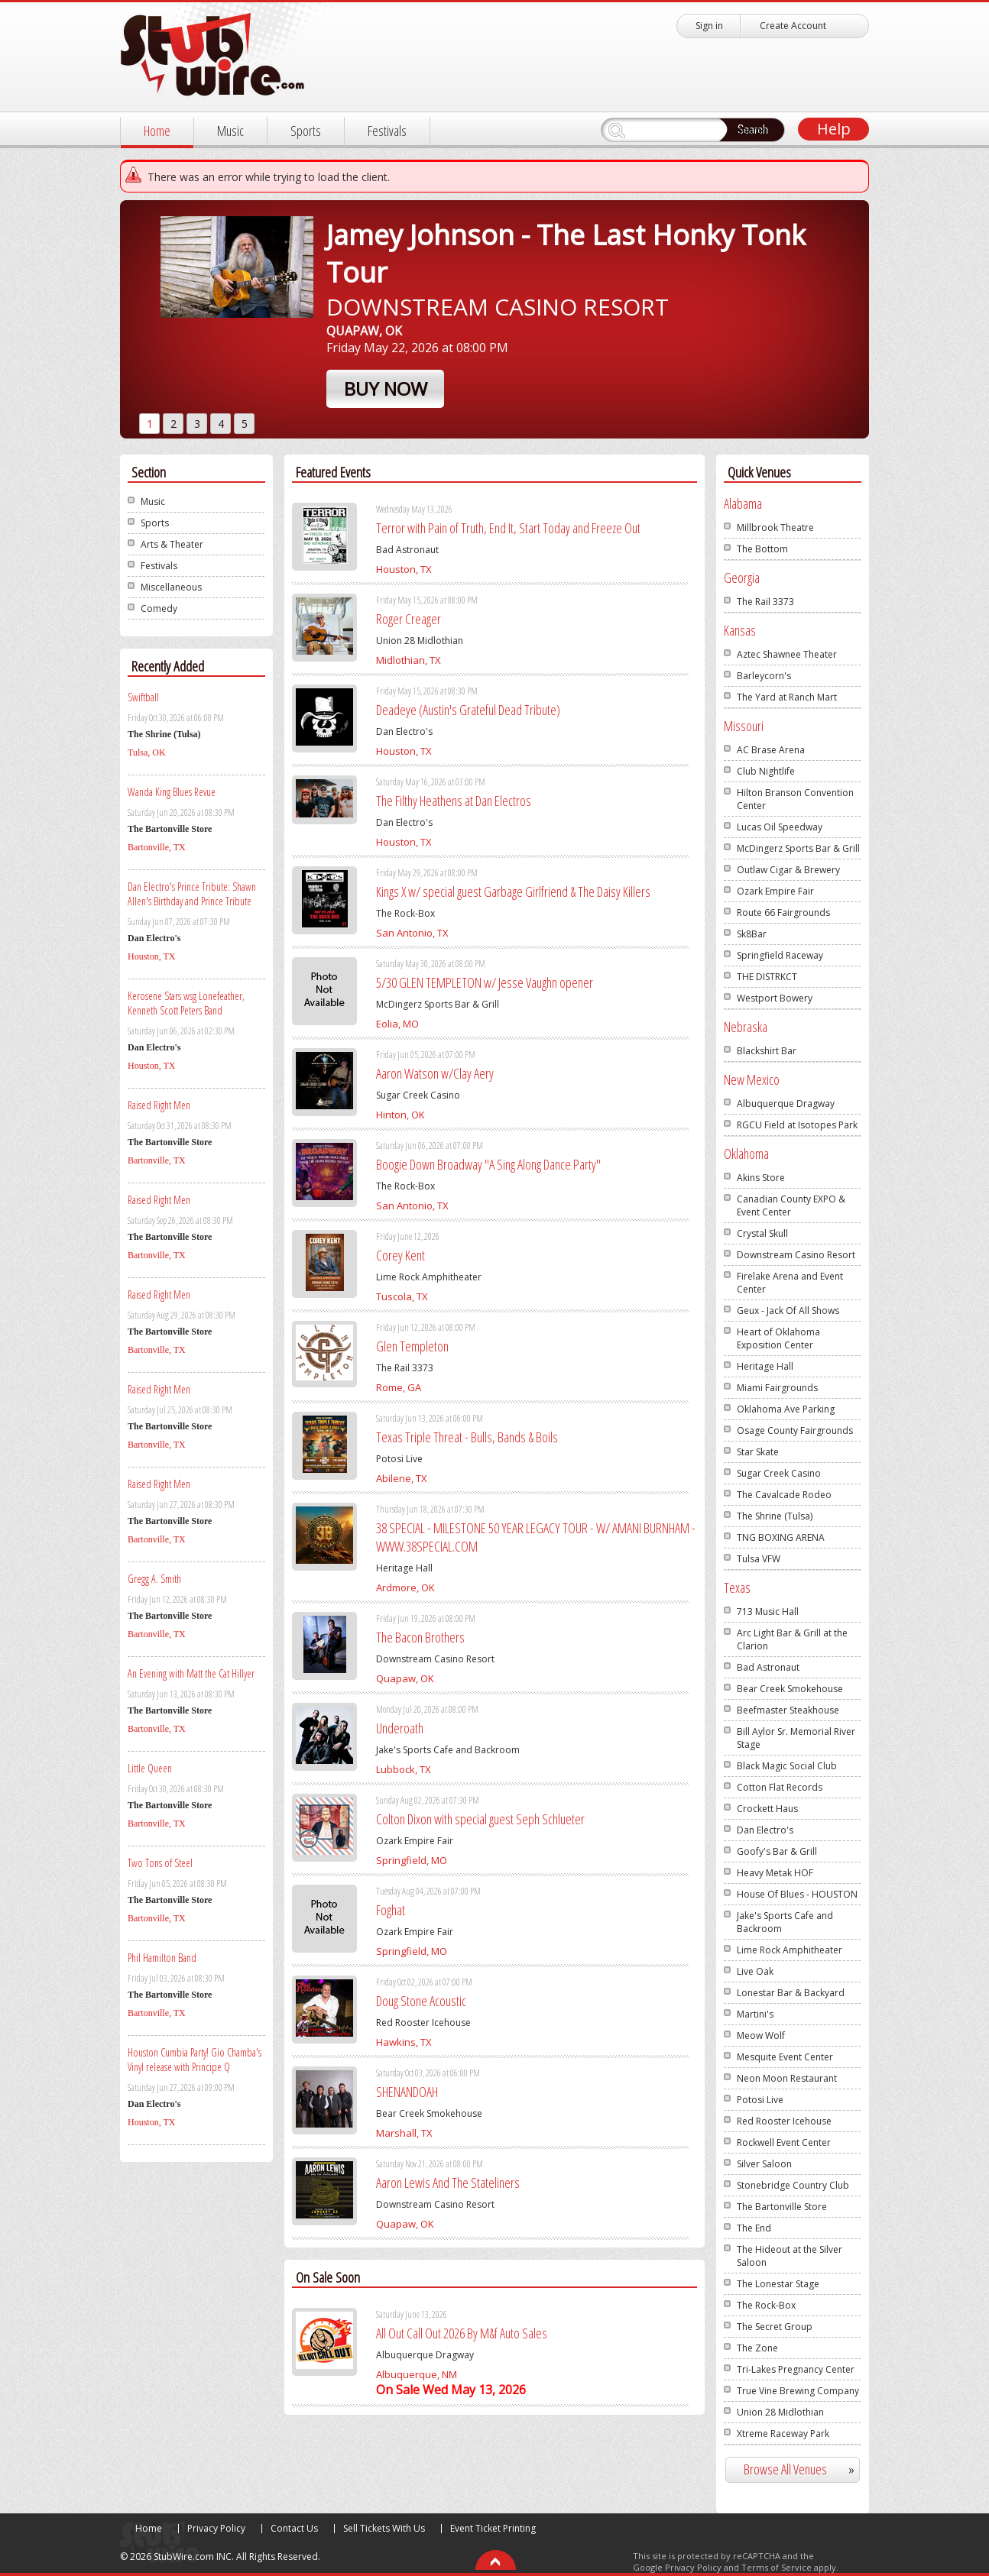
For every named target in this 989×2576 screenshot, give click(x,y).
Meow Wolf (761, 2035)
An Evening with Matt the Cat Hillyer (191, 1673)
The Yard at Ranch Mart (787, 697)
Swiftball (143, 697)
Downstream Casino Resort (796, 1254)
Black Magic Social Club (787, 1765)
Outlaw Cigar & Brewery (788, 869)
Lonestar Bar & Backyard (791, 1992)
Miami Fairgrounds (777, 1387)
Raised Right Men (159, 1105)
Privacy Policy (216, 2528)
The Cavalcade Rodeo (784, 1494)
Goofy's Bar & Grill (777, 1851)
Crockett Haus (767, 1808)
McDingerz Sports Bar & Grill (798, 848)
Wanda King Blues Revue (172, 792)
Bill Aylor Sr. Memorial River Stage (796, 1738)
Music (230, 130)
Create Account (793, 25)
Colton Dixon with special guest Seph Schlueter (480, 1819)
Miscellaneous (171, 587)
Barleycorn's (764, 675)
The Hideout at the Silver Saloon (789, 2256)
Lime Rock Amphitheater (789, 1949)
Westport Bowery (774, 998)
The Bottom (762, 548)
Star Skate (758, 1451)
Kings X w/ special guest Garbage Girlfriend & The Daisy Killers (513, 891)
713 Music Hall (768, 1611)
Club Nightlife (766, 771)
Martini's (755, 2014)
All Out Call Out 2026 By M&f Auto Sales (461, 2333)
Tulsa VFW (758, 1558)
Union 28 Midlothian (780, 2412)
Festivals (387, 130)
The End (754, 2228)
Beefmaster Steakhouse (788, 1710)
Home (157, 130)
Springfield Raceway (780, 955)
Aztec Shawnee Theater (787, 654)
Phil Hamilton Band (162, 1957)
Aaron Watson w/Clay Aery (435, 1073)
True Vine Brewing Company (798, 2390)
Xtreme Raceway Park (783, 2433)
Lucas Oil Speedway (779, 826)
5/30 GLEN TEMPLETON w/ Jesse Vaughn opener (484, 982)
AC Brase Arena (771, 749)
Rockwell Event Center (784, 2142)
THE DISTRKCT (767, 976)
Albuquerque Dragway (786, 1103)
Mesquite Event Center (785, 2056)
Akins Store (761, 1177)
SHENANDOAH (407, 2091)
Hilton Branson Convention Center (795, 799)
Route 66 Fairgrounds (783, 912)
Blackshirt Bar (766, 1050)
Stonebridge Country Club (793, 2185)
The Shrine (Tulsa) (774, 1516)
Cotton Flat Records (779, 1787)
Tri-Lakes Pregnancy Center (795, 2369)
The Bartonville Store (782, 2206)
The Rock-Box (766, 2305)
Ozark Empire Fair (775, 891)
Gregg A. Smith (154, 1578)
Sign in (709, 25)
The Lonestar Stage (778, 2283)
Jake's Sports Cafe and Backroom (785, 1922)
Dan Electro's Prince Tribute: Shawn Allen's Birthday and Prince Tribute (192, 893)
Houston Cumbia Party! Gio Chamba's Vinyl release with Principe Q (194, 2059)
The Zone (757, 2347)
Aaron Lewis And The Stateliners (448, 2182)
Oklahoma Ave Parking (786, 1409)
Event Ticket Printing (493, 2528)
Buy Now (385, 388)
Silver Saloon (764, 2163)
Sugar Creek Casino (779, 1473)
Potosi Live (760, 2099)
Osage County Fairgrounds (795, 1430)
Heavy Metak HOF (775, 1872)
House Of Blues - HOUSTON (797, 1894)
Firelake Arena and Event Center (790, 1283)
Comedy (159, 608)
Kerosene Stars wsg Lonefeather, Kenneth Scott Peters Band (186, 1003)
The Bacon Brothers (420, 1637)
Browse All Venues (805, 2469)
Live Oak (755, 1971)
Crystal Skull (762, 1233)
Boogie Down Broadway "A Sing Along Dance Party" (488, 1164)
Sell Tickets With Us (384, 2528)
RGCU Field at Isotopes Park (797, 1124)
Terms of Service (776, 2567)
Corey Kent (400, 1255)
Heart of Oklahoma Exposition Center (778, 1338)
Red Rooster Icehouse (784, 2121)
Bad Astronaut (768, 1667)
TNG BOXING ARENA (781, 1537)
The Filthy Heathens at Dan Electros (453, 800)
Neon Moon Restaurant (787, 2078)
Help (834, 128)
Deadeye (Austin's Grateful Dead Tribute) (468, 710)
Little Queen (150, 1768)
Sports (305, 130)
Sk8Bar (752, 933)
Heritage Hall (765, 1366)
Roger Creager (408, 619)
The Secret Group (774, 2326)
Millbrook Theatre (775, 527)
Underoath (399, 1728)
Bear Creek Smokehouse (790, 1688)
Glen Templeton (412, 1346)
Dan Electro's (765, 1830)
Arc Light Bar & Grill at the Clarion (792, 1639)
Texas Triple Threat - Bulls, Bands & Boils (467, 1437)
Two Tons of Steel (160, 1863)
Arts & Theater (172, 544)
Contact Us (294, 2528)
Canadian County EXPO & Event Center (791, 1205)
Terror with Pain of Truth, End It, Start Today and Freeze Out (508, 528)
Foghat (390, 1910)
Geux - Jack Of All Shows (788, 1310)
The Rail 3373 (765, 601)
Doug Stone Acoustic (421, 2001)
